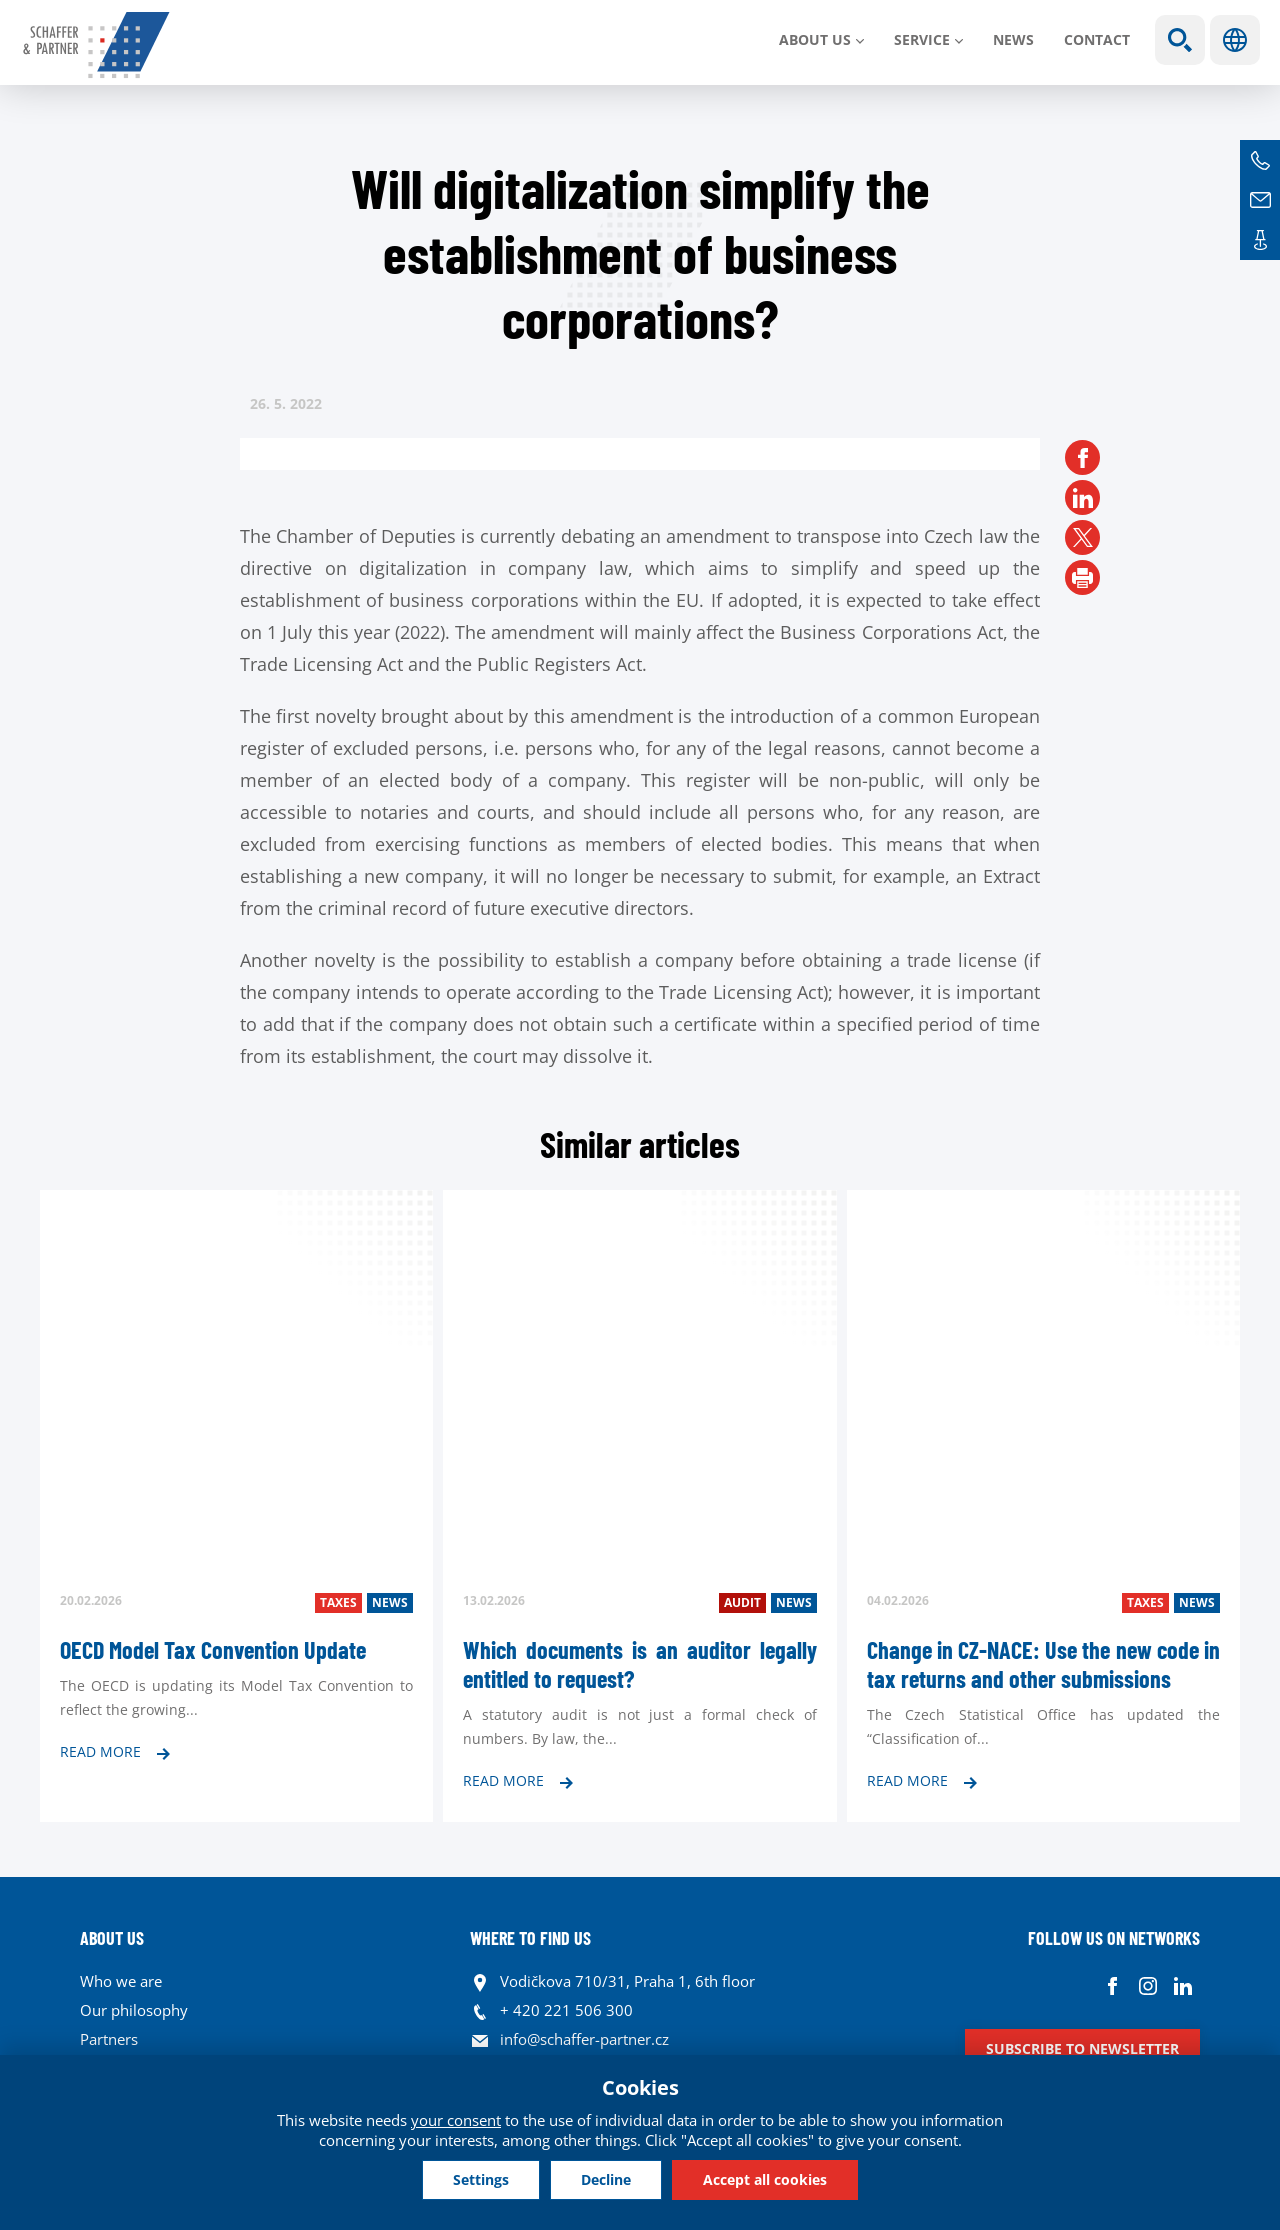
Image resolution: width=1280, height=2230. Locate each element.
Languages (1235, 40)
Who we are (121, 1981)
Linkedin (1182, 1986)
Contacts (1260, 240)
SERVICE (922, 39)
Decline (606, 2179)
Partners (109, 2039)
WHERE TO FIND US (530, 1938)
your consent (456, 2120)
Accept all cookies (765, 2179)
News (1013, 39)
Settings (481, 2179)
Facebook (1112, 1986)
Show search (1180, 40)
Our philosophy (134, 2010)
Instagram (1147, 1986)
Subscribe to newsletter (1082, 2048)
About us (815, 39)
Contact (1097, 39)
